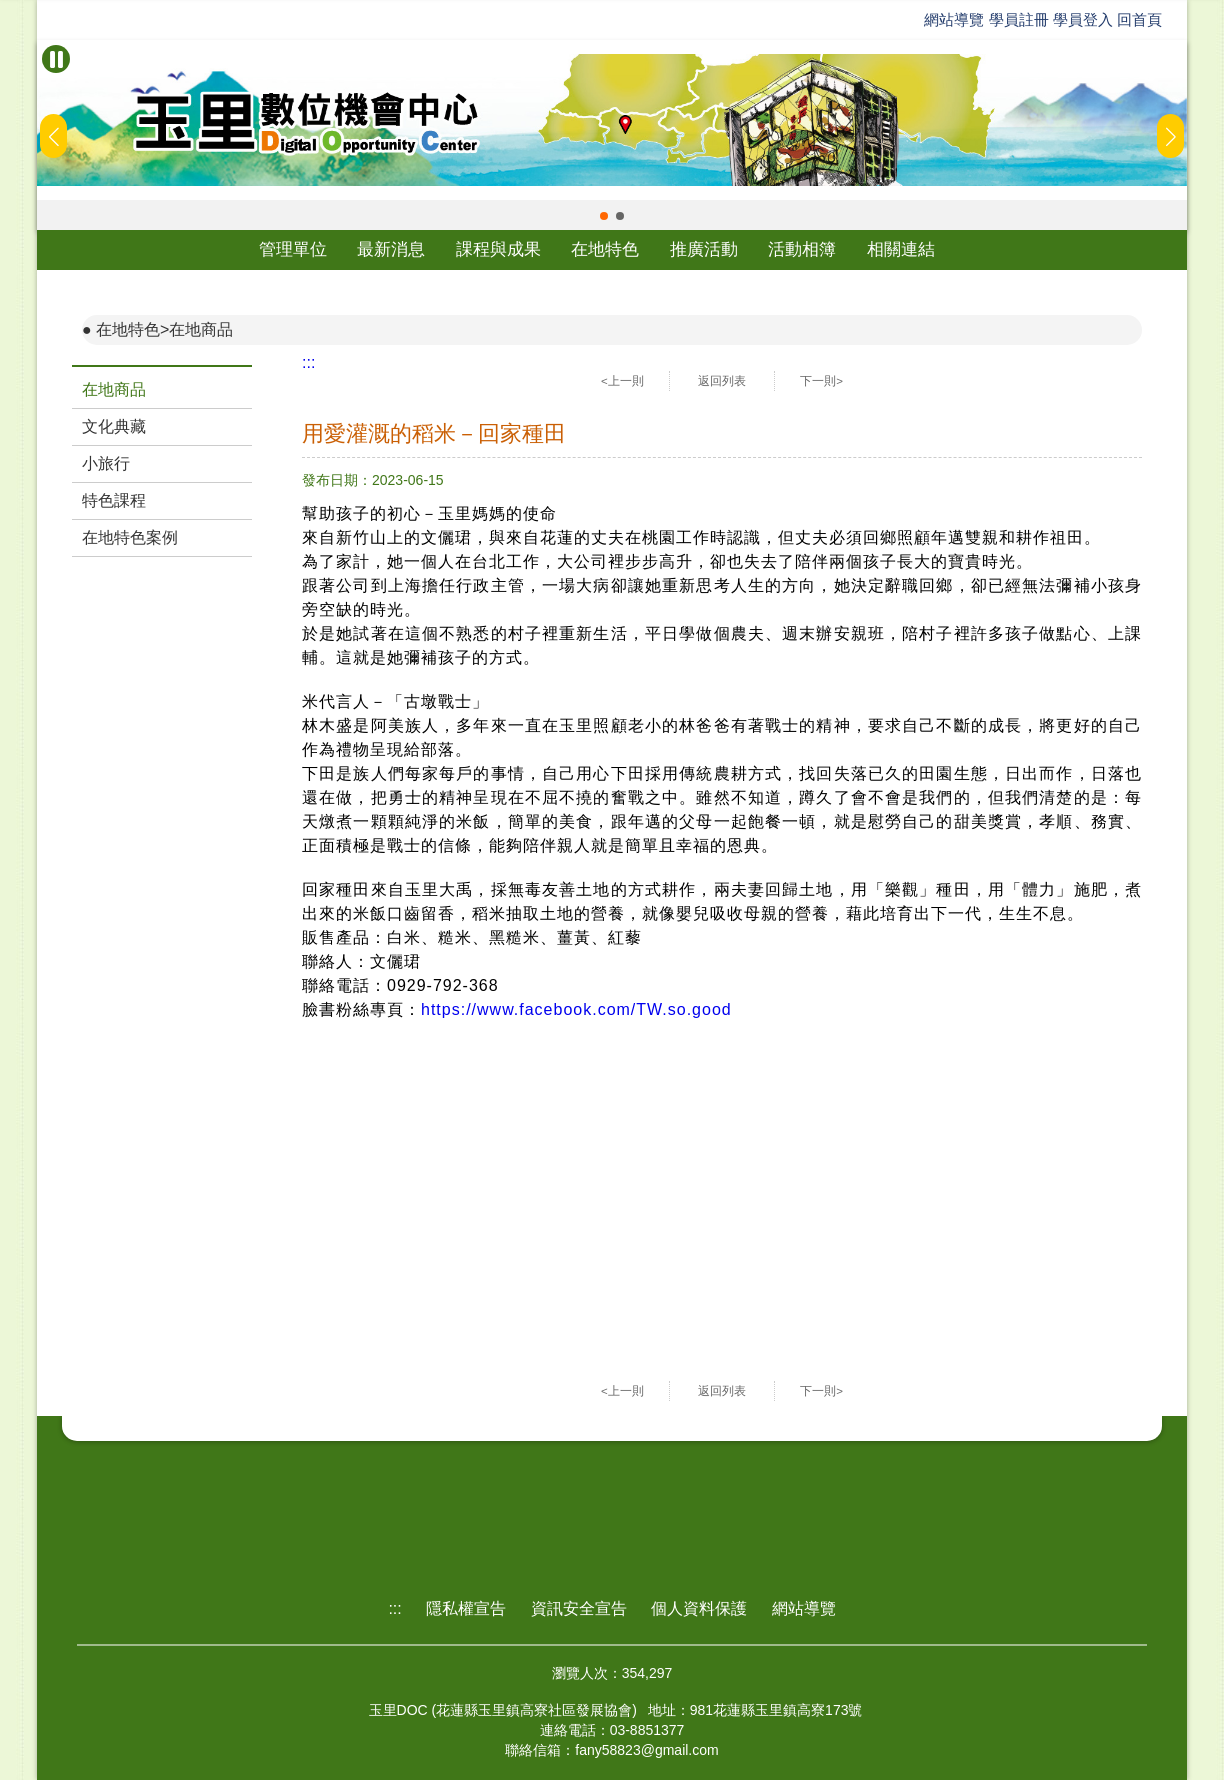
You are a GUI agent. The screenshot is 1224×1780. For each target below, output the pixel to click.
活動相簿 (802, 249)
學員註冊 (1019, 19)
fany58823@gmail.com (646, 1750)
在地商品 (114, 389)
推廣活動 (704, 249)
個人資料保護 (699, 1608)
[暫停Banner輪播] (56, 59)
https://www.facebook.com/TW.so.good (576, 1009)
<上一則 (622, 381)
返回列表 (722, 381)
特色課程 (114, 500)
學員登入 (1083, 19)
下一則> (821, 381)
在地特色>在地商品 (164, 329)
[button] (604, 216)
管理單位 (293, 249)
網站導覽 (954, 19)
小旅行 (106, 463)
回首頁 (1139, 19)
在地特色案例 (130, 537)
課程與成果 (498, 249)
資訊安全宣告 (579, 1608)
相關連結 (901, 249)
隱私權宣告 (466, 1608)
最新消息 (391, 249)
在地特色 (605, 249)
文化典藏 (114, 426)
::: (308, 362)
